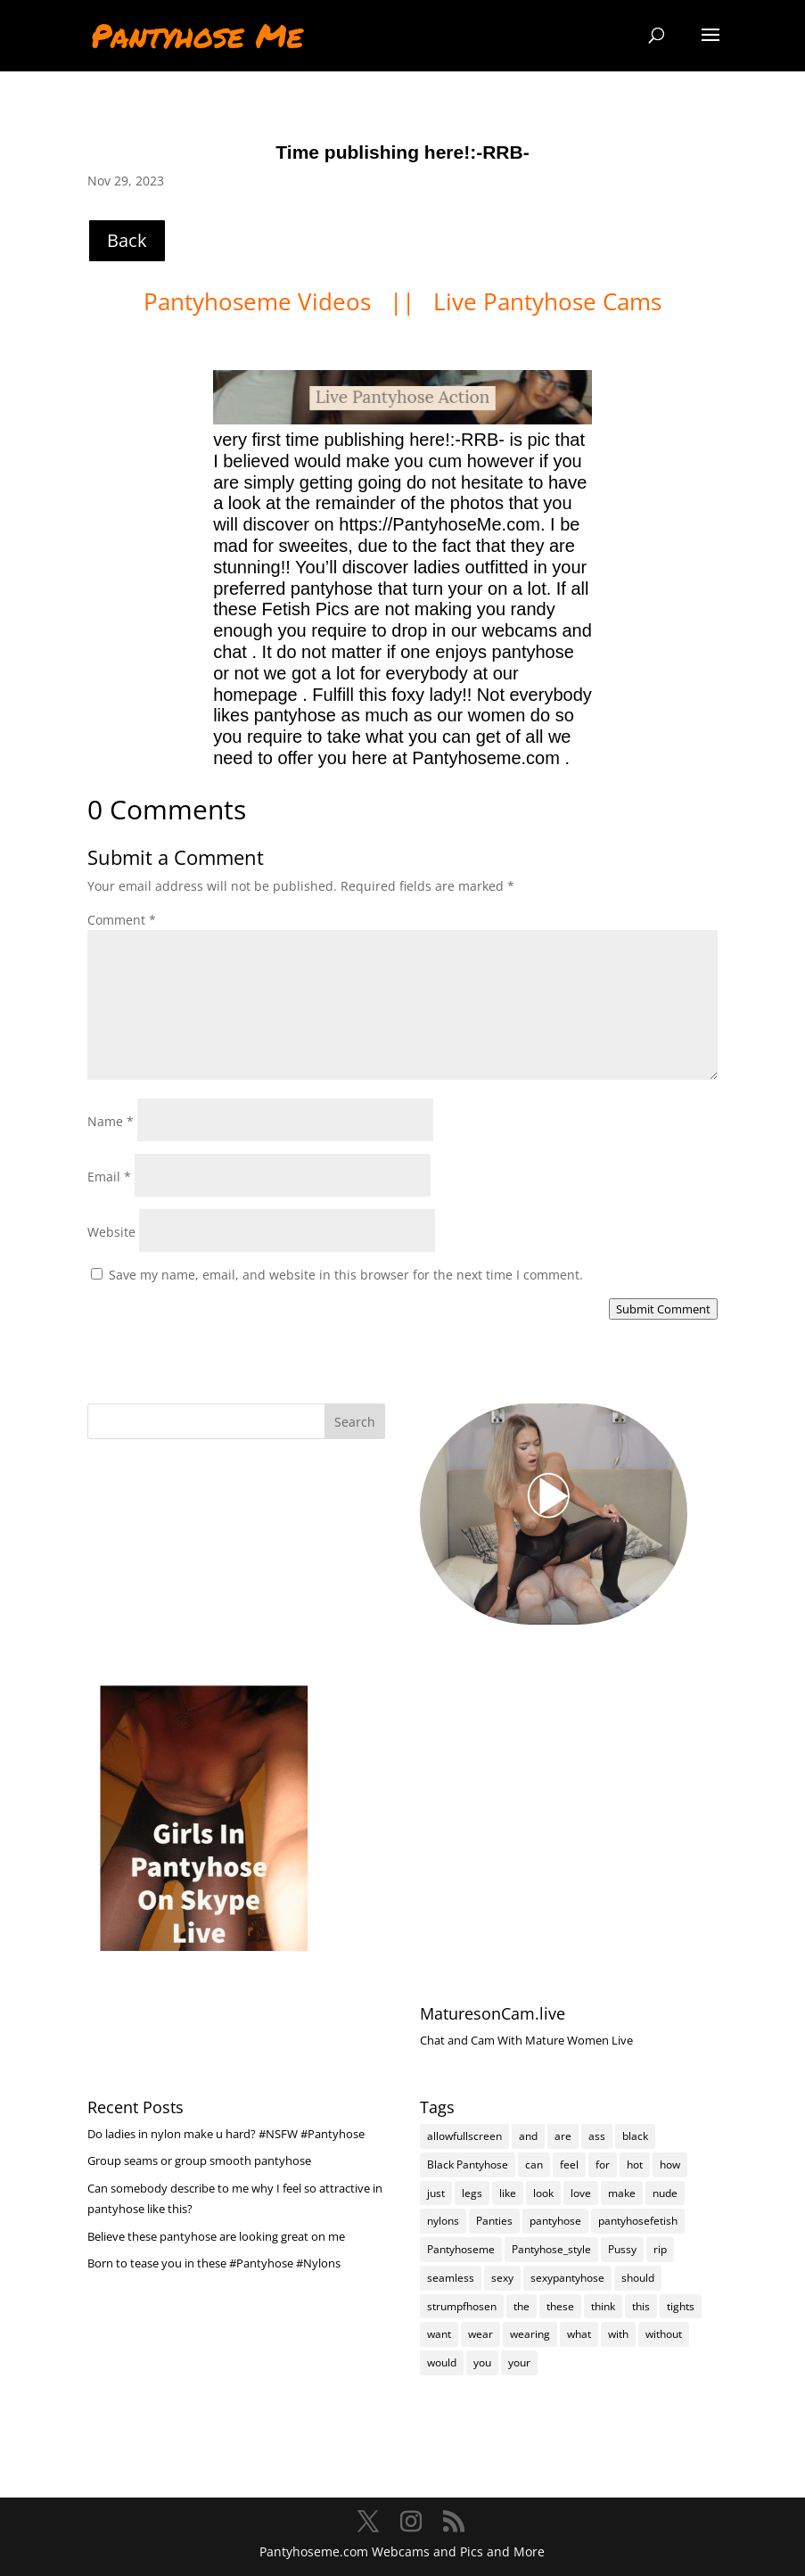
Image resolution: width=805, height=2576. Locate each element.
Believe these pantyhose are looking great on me (216, 2236)
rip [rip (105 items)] (660, 2249)
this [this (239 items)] (641, 2306)
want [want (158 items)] (439, 2333)
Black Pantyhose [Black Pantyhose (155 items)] (467, 2164)
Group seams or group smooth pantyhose (199, 2160)
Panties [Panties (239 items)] (494, 2220)
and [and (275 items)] (528, 2136)
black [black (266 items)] (635, 2136)
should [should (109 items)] (637, 2277)
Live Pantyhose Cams (547, 301)
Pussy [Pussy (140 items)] (622, 2249)
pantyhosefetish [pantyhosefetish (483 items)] (638, 2220)
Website (111, 1231)
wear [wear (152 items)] (480, 2333)
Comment (121, 919)
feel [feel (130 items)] (569, 2164)
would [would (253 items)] (441, 2362)
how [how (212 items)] (670, 2164)
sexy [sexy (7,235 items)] (502, 2277)
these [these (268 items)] (560, 2306)
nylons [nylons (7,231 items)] (443, 2220)
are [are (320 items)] (562, 2136)
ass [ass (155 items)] (596, 2136)
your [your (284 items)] (519, 2362)
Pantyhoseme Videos (260, 301)
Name (110, 1121)
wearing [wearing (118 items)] (530, 2333)
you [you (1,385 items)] (482, 2362)
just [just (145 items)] (436, 2193)
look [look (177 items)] (543, 2193)
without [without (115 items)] (663, 2333)
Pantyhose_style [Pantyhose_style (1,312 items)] (551, 2249)
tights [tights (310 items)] (680, 2306)
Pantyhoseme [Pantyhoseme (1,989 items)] (461, 2249)
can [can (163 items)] (534, 2164)
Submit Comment (663, 1309)
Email (109, 1176)
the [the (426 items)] (521, 2306)
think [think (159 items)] (603, 2306)
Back (127, 240)
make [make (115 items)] (622, 2193)
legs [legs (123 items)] (472, 2193)
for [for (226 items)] (603, 2164)
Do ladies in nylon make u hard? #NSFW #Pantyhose (226, 2134)
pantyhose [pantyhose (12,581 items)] (555, 2220)
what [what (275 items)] (579, 2333)
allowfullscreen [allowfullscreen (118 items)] (464, 2136)
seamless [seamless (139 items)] (450, 2277)
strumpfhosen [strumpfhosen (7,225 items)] (462, 2306)
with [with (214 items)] (618, 2333)
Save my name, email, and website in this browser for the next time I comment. (346, 1274)
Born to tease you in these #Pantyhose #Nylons (214, 2263)
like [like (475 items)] (507, 2193)
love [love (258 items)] (581, 2193)
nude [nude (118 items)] (665, 2193)
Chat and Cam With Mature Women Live (526, 2040)
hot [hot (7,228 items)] (635, 2164)
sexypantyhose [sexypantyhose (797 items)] (567, 2277)
